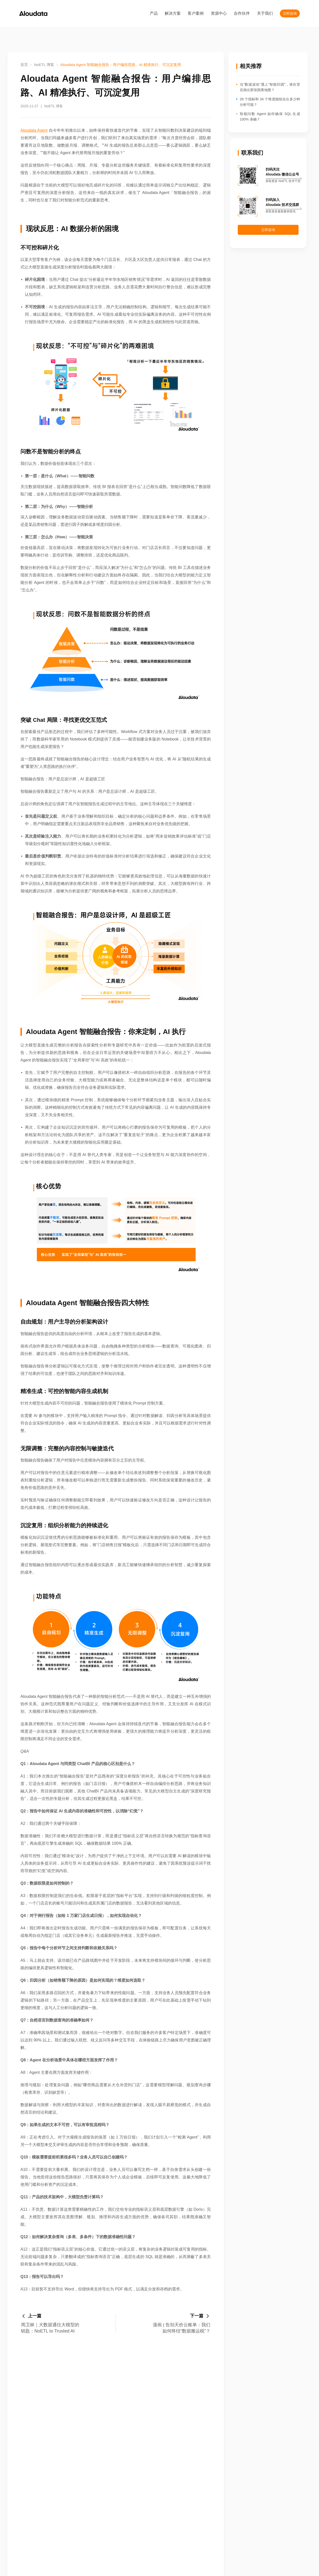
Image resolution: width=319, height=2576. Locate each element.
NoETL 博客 (44, 64)
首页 (24, 64)
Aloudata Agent (34, 130)
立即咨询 (290, 13)
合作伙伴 (242, 13)
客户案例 (196, 13)
